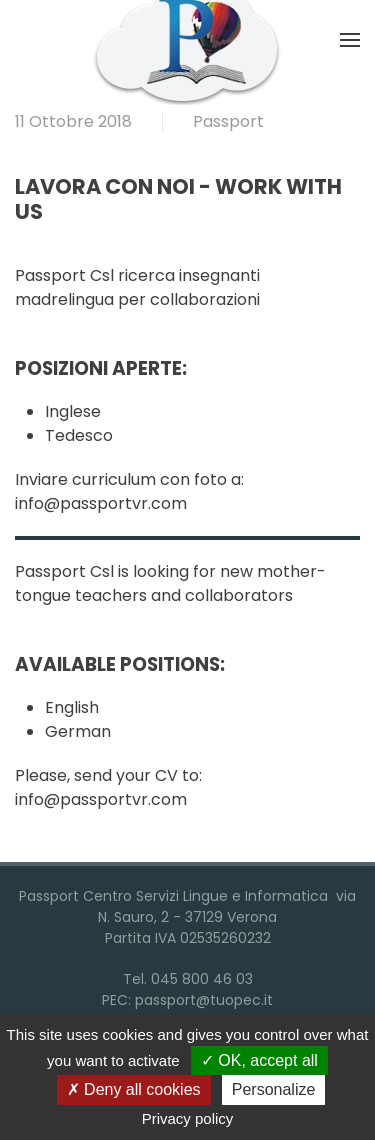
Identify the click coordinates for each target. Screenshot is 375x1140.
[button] (350, 40)
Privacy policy (188, 1118)
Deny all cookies (134, 1089)
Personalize (274, 1089)
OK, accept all (259, 1060)
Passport (228, 121)
